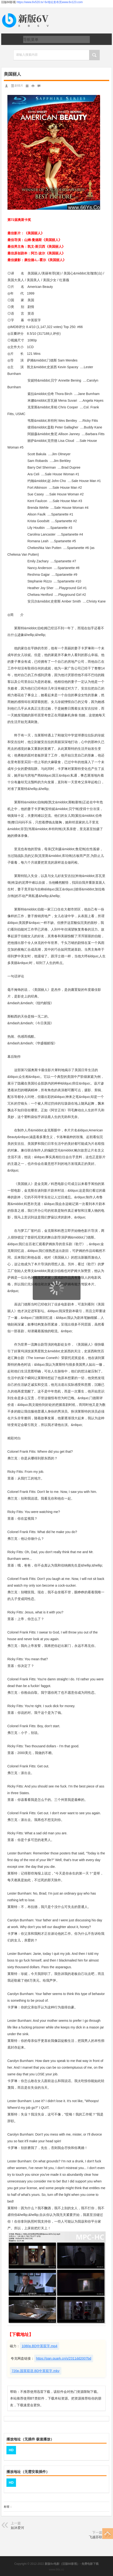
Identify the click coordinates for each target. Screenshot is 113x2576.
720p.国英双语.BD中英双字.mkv (35, 2371)
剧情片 (19, 85)
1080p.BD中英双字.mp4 (39, 2346)
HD (11, 2450)
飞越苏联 (95, 2537)
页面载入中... (57, 1303)
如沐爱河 (17, 2528)
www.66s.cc (56, 2569)
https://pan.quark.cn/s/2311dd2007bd (63, 2358)
